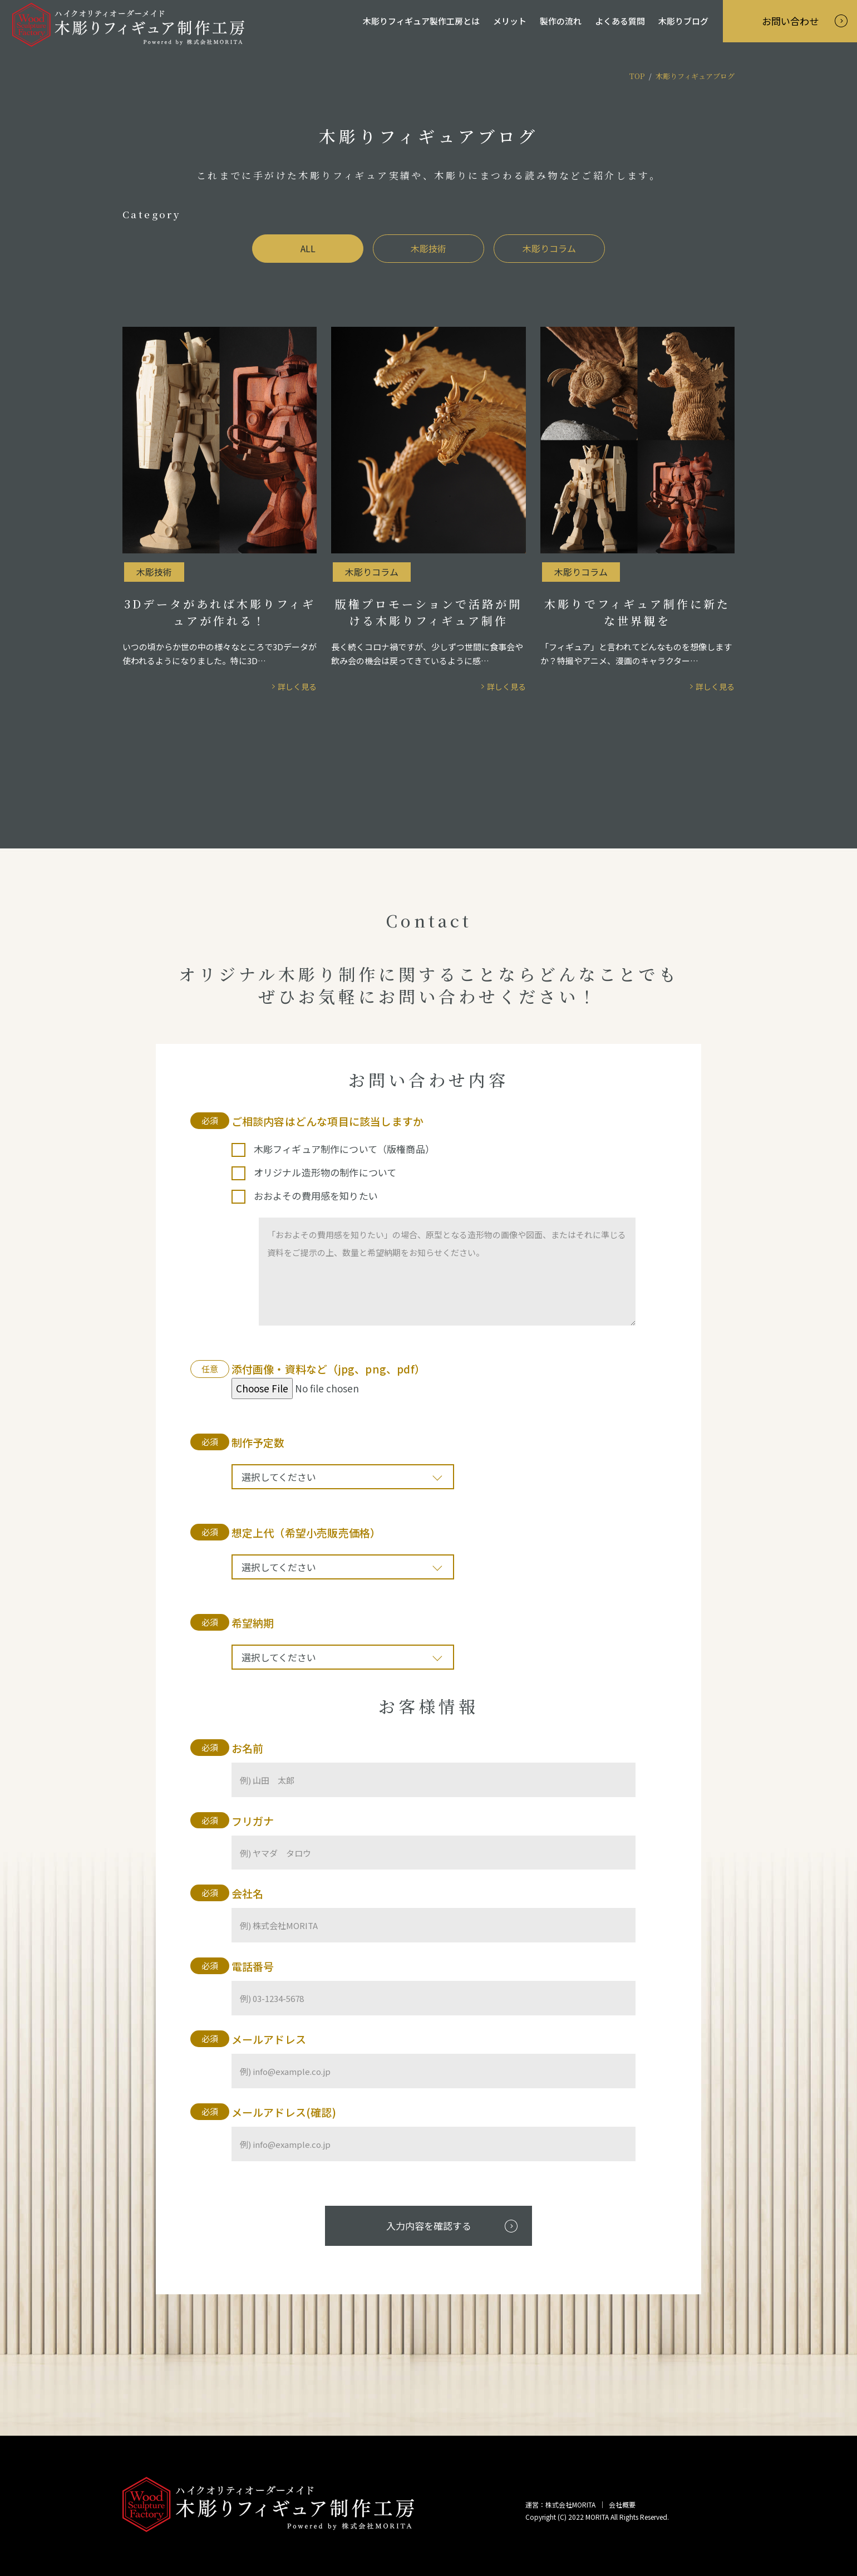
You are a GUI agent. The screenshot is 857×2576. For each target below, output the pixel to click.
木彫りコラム (549, 248)
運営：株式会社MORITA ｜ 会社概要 (580, 2504)
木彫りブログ (683, 21)
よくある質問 (620, 21)
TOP (636, 76)
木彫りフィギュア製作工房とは (421, 21)
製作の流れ (561, 21)
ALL (308, 248)
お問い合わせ (790, 21)
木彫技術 (428, 248)
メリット (509, 21)
